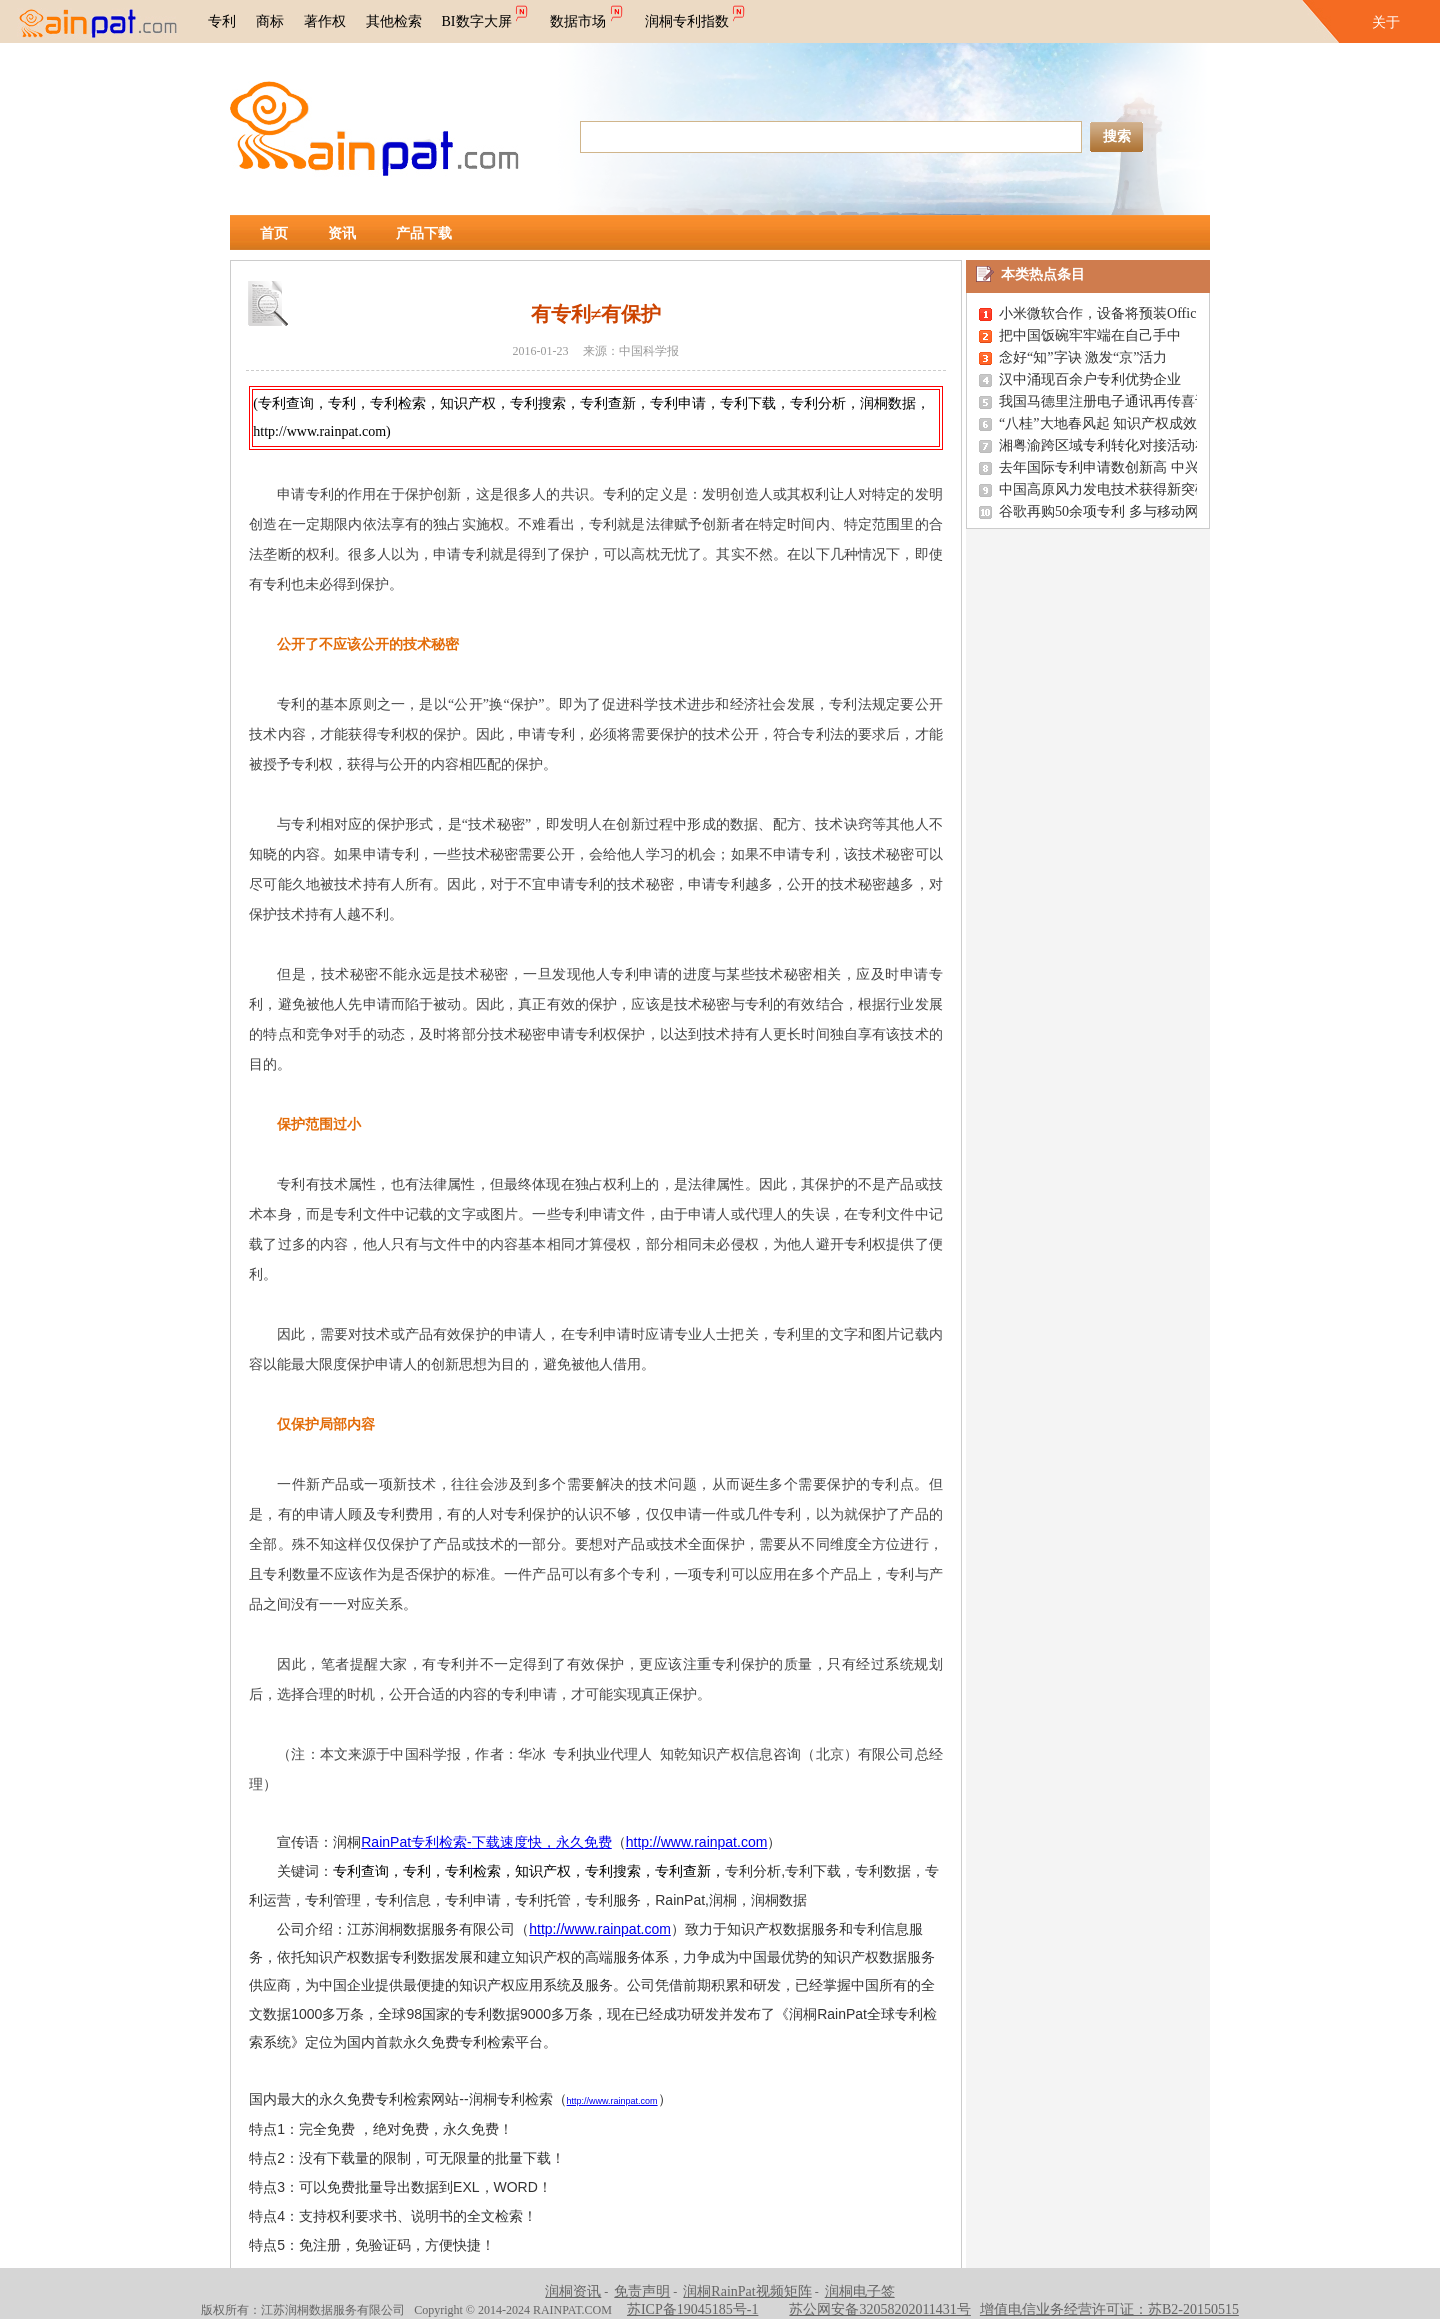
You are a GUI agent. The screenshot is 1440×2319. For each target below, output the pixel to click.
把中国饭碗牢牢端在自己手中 (1090, 335)
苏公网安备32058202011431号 (879, 2309)
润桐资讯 (573, 2291)
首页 (274, 233)
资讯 (342, 233)
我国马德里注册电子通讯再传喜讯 (1104, 401)
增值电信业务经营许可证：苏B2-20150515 (1109, 2309)
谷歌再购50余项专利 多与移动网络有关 (1120, 511)
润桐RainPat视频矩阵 (747, 2291)
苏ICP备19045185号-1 (692, 2309)
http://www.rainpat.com (697, 1842)
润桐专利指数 (696, 15)
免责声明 (642, 2291)
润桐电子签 (860, 2291)
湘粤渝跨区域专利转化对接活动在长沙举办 (1132, 445)
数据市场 (587, 15)
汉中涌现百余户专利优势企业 (1090, 379)
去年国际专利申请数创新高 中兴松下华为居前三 (1148, 467)
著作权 (325, 21)
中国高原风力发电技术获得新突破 (1104, 489)
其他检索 (394, 21)
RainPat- (486, 1842)
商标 (270, 21)
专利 (222, 21)
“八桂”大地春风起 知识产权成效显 (1105, 423)
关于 (1386, 22)
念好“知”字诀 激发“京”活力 (1083, 357)
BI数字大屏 (486, 15)
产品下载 (424, 233)
